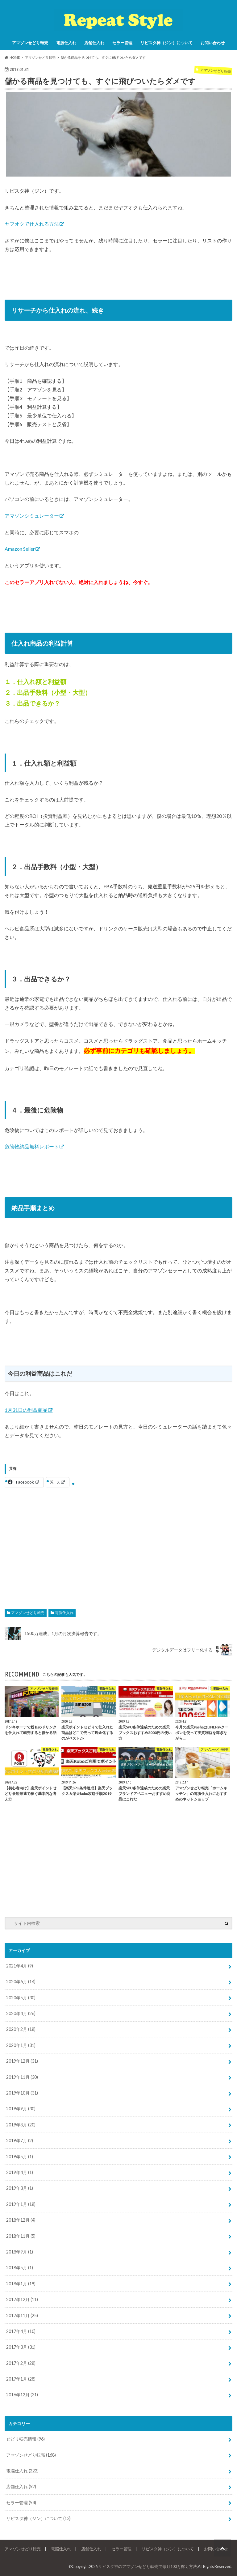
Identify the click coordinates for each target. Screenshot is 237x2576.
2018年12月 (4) (20, 2220)
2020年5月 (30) (20, 1997)
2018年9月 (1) (19, 2251)
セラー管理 (122, 42)
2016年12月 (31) (22, 2394)
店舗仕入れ (94, 42)
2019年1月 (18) (20, 2204)
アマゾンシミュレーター (32, 516)
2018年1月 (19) (20, 2283)
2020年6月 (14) (20, 1981)
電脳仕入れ (66, 42)
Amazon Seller (20, 549)
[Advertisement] (118, 1543)
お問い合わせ (213, 42)
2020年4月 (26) (20, 2013)
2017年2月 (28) (20, 2363)
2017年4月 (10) (20, 2331)
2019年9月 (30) (20, 2108)
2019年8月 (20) (20, 2124)
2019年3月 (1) (19, 2188)
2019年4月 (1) (19, 2172)
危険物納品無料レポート (32, 1146)
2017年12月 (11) (22, 2299)
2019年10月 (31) (22, 2092)
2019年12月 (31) (22, 2061)
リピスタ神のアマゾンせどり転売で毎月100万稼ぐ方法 (147, 2566)
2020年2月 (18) (20, 2029)
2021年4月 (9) (19, 1965)
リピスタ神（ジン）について (166, 42)
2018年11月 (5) (20, 2236)
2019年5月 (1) (19, 2156)
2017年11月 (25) (22, 2315)
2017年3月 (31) (20, 2347)
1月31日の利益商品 (26, 1410)
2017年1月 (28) (20, 2379)
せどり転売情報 (25, 2438)
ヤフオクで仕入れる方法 (32, 224)
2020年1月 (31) (20, 2045)
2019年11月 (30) (22, 2077)
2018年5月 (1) (19, 2267)
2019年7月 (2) (19, 2140)
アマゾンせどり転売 (30, 42)
